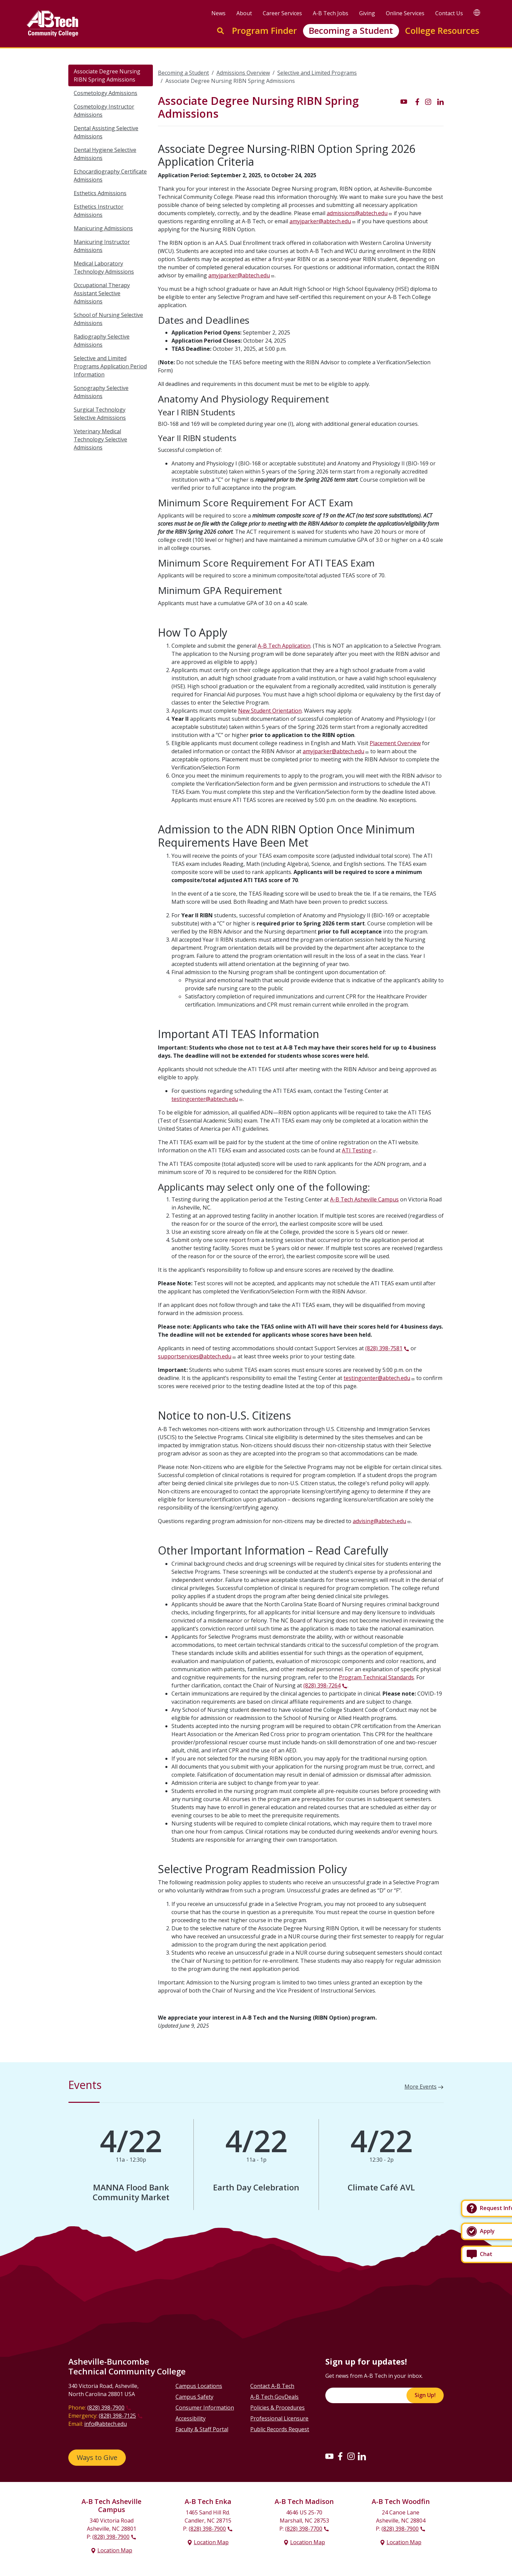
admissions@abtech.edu (357, 213)
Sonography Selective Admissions (101, 392)
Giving (367, 13)
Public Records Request (279, 2429)
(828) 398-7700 (303, 2528)
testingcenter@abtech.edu (204, 1099)
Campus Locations (199, 2386)
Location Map (114, 2550)
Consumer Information (205, 2407)
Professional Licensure (279, 2418)
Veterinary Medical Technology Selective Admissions (100, 439)
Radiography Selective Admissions (102, 340)
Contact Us (449, 13)
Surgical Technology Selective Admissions (100, 413)
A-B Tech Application (284, 645)
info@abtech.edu (105, 2424)
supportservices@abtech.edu (194, 1356)
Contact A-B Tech (272, 2386)
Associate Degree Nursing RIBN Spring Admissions (107, 75)
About (244, 13)
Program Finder (264, 31)
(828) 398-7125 (117, 2415)
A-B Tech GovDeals (274, 2396)
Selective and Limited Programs (317, 72)
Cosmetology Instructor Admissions (104, 110)
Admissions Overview (243, 72)
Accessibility (191, 2418)
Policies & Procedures (277, 2407)
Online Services (405, 13)
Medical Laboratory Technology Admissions (104, 267)
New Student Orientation (270, 710)
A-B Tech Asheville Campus (364, 1199)
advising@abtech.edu (379, 1521)
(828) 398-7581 (383, 1348)
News (218, 13)
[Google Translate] (476, 12)
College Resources (442, 31)
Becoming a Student (351, 31)
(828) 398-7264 (322, 1685)
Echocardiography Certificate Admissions (110, 175)
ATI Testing (357, 1150)
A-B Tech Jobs (330, 13)
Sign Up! (425, 2395)
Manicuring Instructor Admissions (102, 246)
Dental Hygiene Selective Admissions (105, 154)
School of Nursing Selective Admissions (108, 319)
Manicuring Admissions (103, 228)
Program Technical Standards (376, 1677)
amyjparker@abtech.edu (320, 221)
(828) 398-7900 (105, 2407)
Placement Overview (395, 743)
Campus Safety (194, 2396)
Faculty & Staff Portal (202, 2429)
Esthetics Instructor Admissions (98, 210)
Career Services (282, 13)
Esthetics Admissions (100, 193)
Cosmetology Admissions (105, 93)
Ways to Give (97, 2457)
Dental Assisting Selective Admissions (106, 132)
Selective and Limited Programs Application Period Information (110, 366)
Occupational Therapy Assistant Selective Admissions (102, 293)
